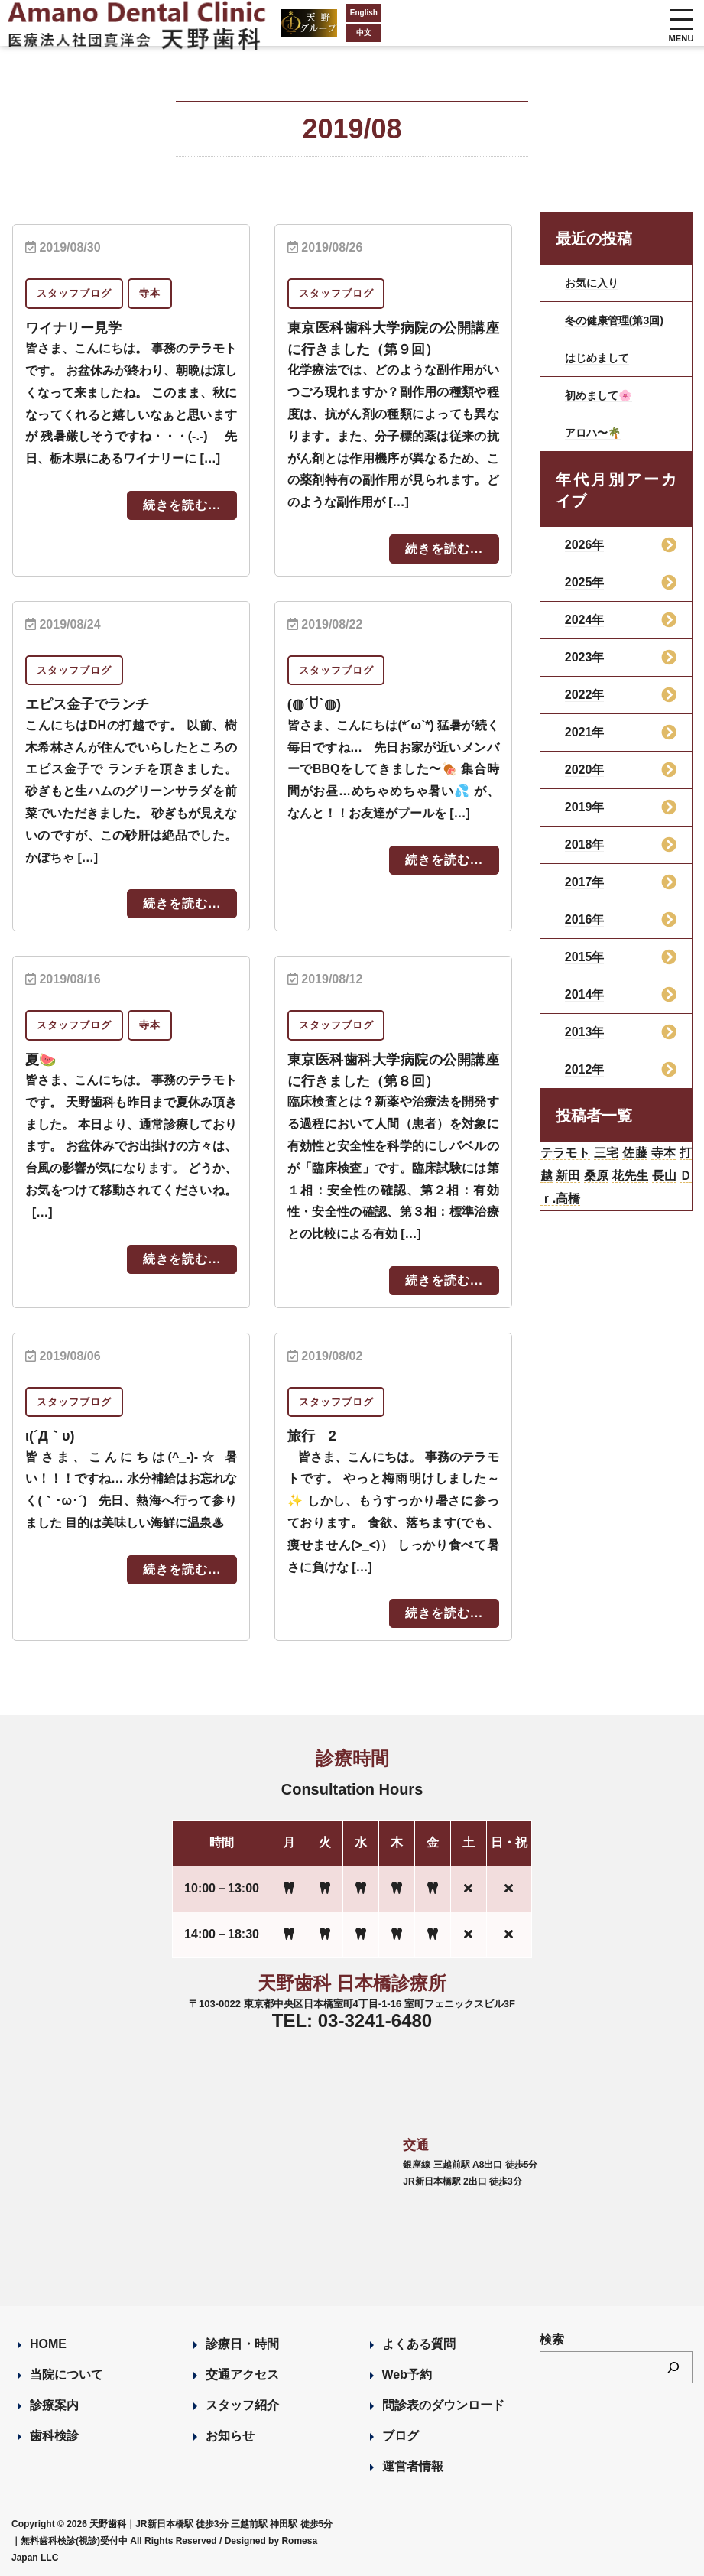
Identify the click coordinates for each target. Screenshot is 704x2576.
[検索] (673, 2365)
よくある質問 (419, 2342)
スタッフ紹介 (242, 2403)
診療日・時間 (242, 2342)
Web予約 (407, 2372)
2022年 (585, 706)
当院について (66, 2372)
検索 (552, 2337)
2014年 (585, 1006)
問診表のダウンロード (443, 2403)
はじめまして (601, 369)
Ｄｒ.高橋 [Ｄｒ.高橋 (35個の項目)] (626, 1222)
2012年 (585, 1081)
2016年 (585, 931)
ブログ (400, 2434)
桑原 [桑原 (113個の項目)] (642, 1195)
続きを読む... (181, 505)
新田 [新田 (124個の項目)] (608, 1195)
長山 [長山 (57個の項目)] (574, 1222)
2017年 (585, 894)
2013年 (585, 1044)
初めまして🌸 (603, 407)
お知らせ (230, 2434)
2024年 (585, 631)
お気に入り (595, 282)
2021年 (585, 744)
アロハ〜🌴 (597, 444)
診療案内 (54, 2403)
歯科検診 (54, 2434)
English (306, 12)
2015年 (585, 969)
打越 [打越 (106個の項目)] (574, 1195)
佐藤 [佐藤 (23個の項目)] (657, 1167)
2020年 (585, 781)
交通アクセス (242, 2372)
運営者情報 (412, 2464)
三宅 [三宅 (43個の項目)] (621, 1167)
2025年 (585, 594)
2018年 (585, 856)
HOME (48, 2342)
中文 (305, 32)
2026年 (585, 557)
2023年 (585, 669)
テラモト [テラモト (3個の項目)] (571, 1167)
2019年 (585, 819)
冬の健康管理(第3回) (616, 326)
